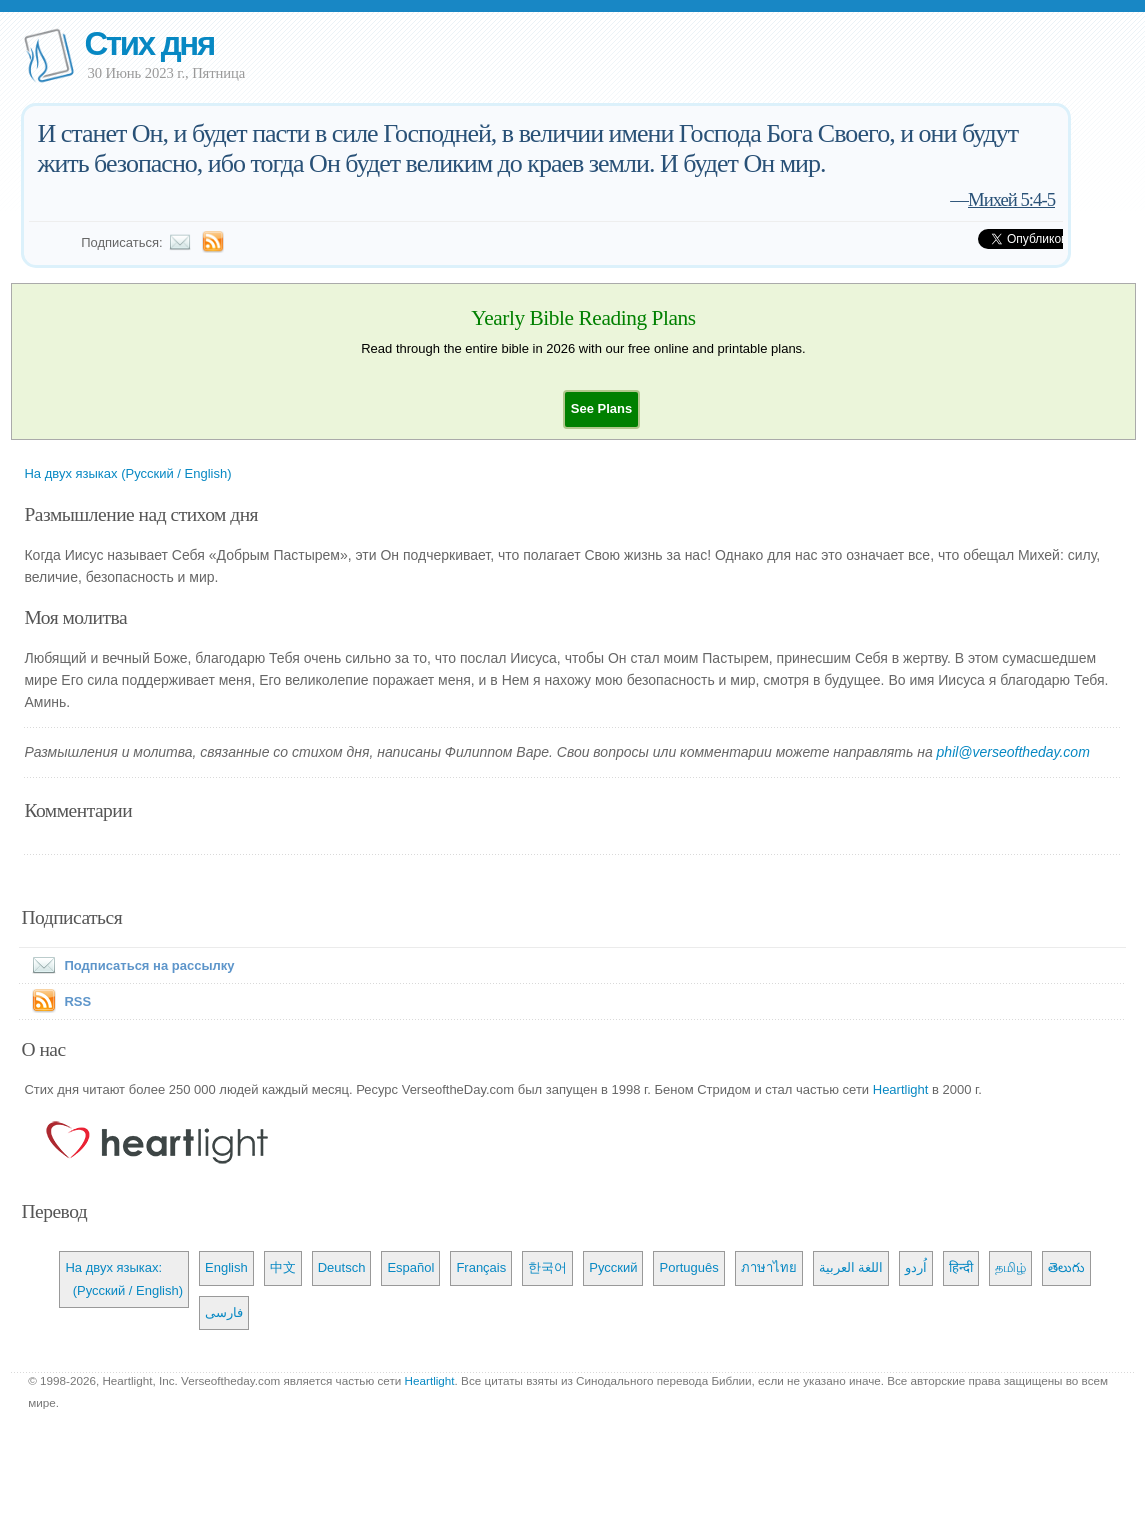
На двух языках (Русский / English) (127, 473)
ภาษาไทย (769, 1267)
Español (410, 1267)
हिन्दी (961, 1267)
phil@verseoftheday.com (1013, 752)
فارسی (224, 1312)
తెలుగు (1066, 1267)
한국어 (547, 1267)
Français (481, 1267)
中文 (283, 1267)
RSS (77, 1001)
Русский (613, 1267)
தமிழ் (1010, 1267)
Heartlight (901, 1089)
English (226, 1267)
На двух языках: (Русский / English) (124, 1278)
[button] (601, 408)
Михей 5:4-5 (1011, 199)
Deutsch (342, 1267)
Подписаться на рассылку (129, 965)
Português (688, 1267)
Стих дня (148, 43)
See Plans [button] (601, 408)
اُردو (916, 1267)
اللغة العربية (851, 1267)
